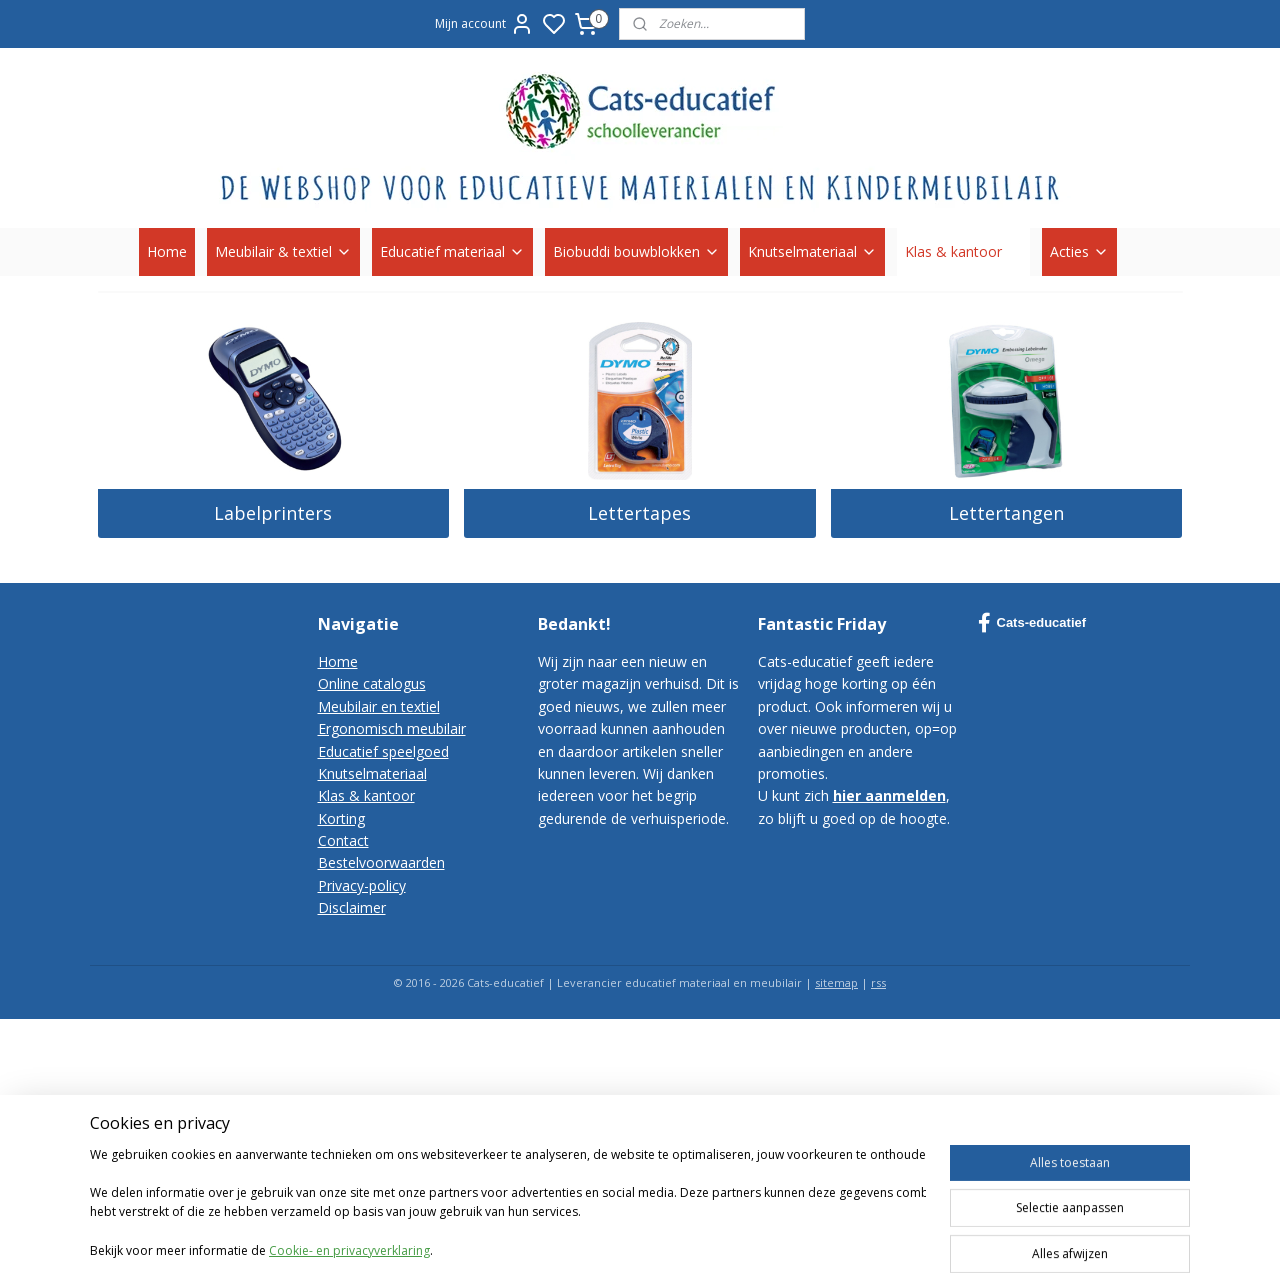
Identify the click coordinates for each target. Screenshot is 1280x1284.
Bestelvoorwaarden (381, 862)
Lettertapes (639, 513)
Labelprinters (273, 513)
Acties (1079, 251)
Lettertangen (1006, 513)
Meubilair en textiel (379, 706)
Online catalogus (372, 683)
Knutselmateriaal (812, 251)
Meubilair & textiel (283, 251)
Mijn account (484, 24)
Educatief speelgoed (383, 751)
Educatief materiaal (452, 251)
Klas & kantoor (963, 251)
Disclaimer (352, 907)
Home (167, 251)
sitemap (836, 982)
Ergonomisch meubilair (392, 728)
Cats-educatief (1032, 623)
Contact (343, 840)
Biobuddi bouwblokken (636, 251)
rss (878, 982)
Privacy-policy (362, 885)
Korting (341, 818)
